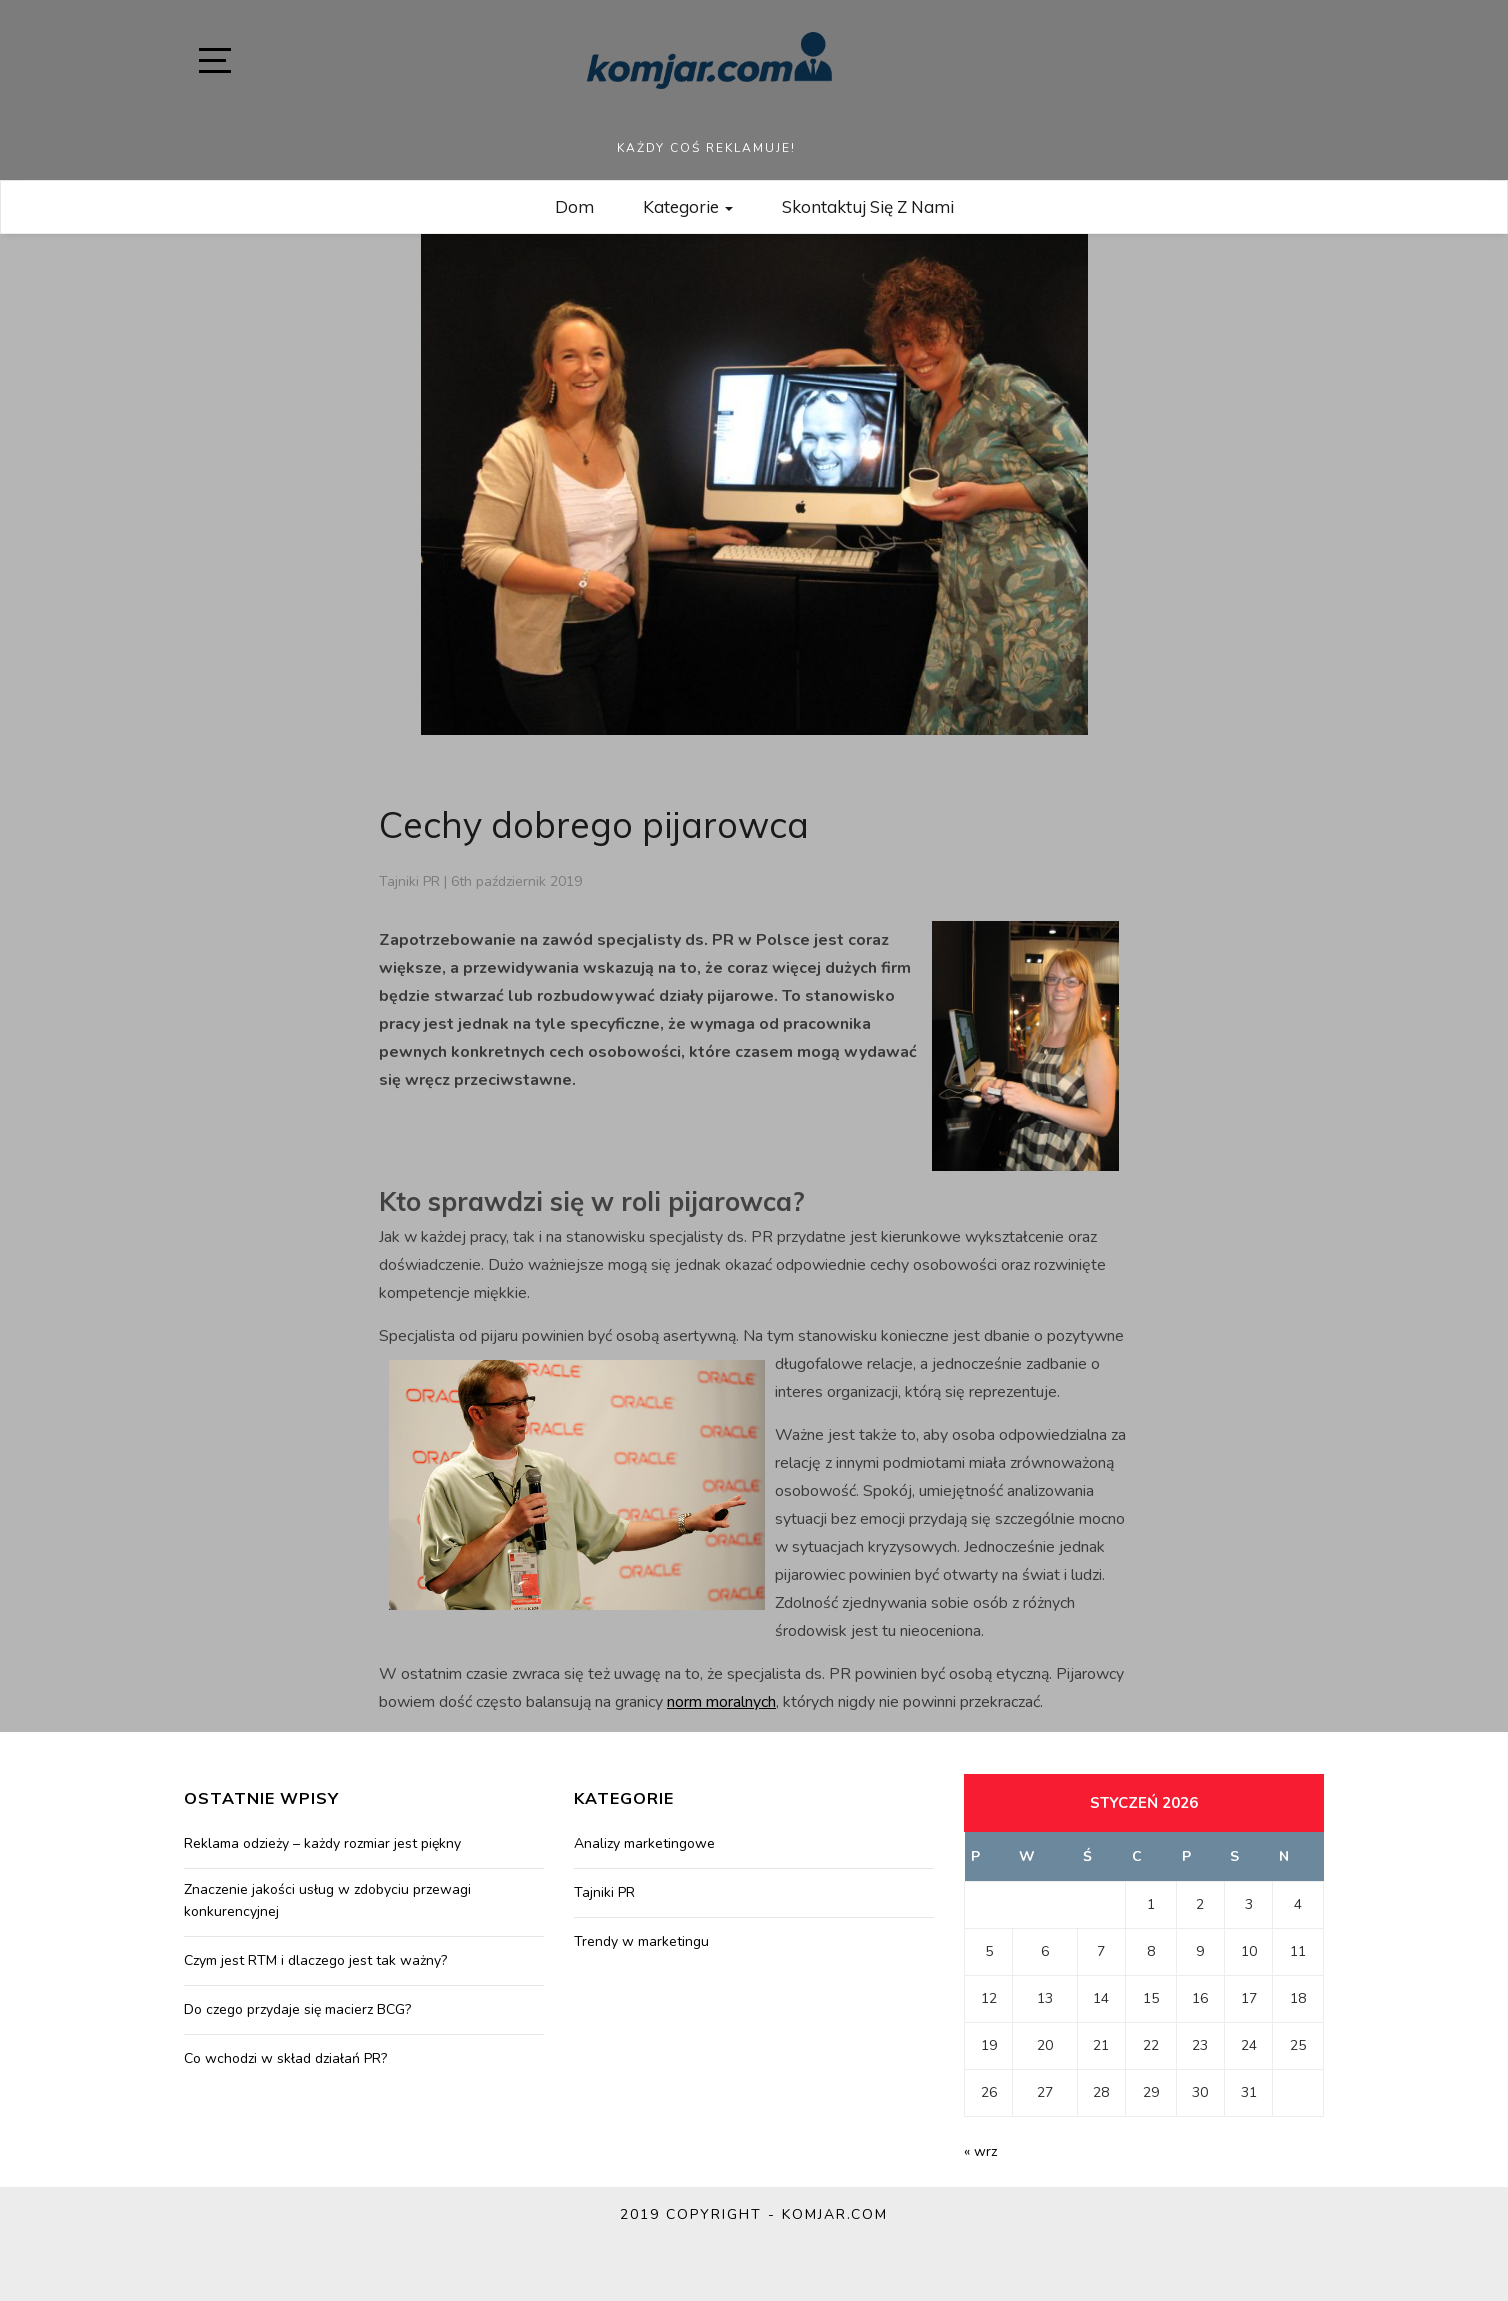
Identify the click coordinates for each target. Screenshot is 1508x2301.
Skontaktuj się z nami (868, 206)
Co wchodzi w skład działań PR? (285, 2058)
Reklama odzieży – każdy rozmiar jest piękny (322, 1843)
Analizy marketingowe (644, 1843)
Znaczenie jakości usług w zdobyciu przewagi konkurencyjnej (327, 1900)
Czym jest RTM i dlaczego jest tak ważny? (315, 1960)
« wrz (980, 2151)
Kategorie (688, 206)
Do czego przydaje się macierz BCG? (297, 2009)
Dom (574, 206)
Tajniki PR (409, 881)
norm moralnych (721, 1702)
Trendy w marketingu (641, 1941)
